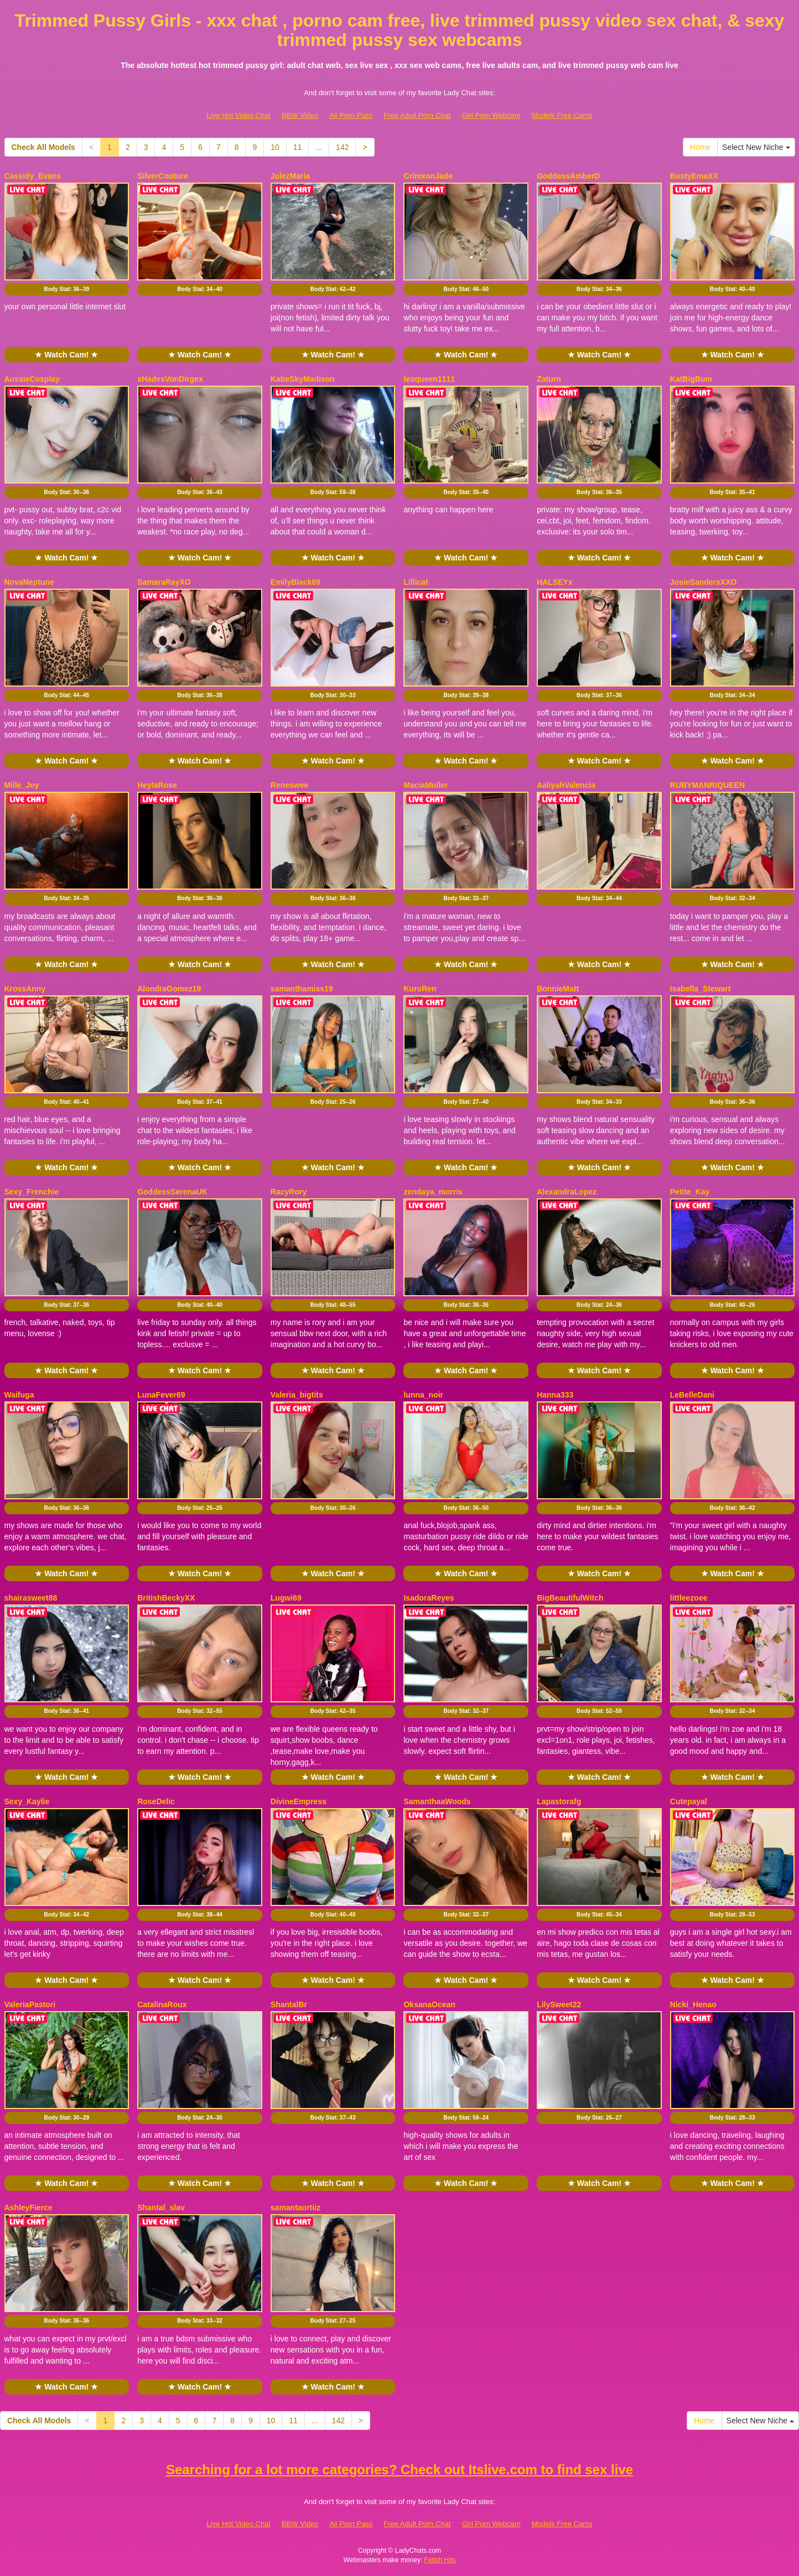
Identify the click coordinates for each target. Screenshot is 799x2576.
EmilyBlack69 (295, 582)
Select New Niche (756, 147)
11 (297, 147)
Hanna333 (555, 1394)
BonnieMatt (558, 988)
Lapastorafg (559, 1801)
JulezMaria (290, 176)
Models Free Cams (562, 115)
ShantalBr (289, 2004)
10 (275, 147)
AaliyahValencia (566, 785)
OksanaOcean (429, 2004)
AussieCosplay (32, 379)
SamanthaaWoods (436, 1801)
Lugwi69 (286, 1597)
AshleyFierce (28, 2207)
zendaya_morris (433, 1191)
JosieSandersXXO (703, 582)
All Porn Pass (350, 115)
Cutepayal (688, 1801)
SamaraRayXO (164, 582)
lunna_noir (423, 1394)
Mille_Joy (21, 785)
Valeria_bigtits (297, 1394)
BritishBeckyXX (166, 1597)
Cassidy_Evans (32, 176)
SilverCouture (162, 176)
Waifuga (19, 1394)
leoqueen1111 (429, 379)
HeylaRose (157, 785)
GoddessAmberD (568, 176)
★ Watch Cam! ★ (66, 354)
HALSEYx (555, 582)
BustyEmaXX (694, 176)
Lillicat (415, 582)
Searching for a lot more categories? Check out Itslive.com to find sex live (399, 2469)
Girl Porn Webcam (491, 115)
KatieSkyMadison (303, 379)
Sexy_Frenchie (31, 1191)
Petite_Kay (690, 1191)
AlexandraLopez (566, 1191)
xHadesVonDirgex (170, 379)
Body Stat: (66, 289)
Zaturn (549, 379)
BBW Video (300, 115)
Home (700, 147)
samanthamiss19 (302, 988)
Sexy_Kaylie (27, 1801)
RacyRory (289, 1191)
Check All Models (43, 147)
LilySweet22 (559, 2004)
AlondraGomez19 (169, 988)
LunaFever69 (161, 1394)
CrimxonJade (428, 176)
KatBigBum (691, 379)
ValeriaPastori (30, 2004)
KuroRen (419, 988)
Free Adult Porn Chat (416, 115)
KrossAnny (25, 988)
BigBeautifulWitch (570, 1597)
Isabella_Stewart (700, 988)
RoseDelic (156, 1801)
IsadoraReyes (428, 1597)
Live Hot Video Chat (239, 115)
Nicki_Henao (693, 2004)
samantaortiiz (295, 2207)
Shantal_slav (161, 2207)
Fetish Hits (440, 2560)
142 (342, 147)
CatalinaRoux (161, 2004)
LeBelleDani (692, 1394)
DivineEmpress (298, 1801)
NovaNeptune (29, 582)
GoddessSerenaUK (172, 1191)
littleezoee (689, 1597)
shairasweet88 (31, 1597)
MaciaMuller (425, 785)
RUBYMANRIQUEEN (707, 785)
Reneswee (289, 785)
